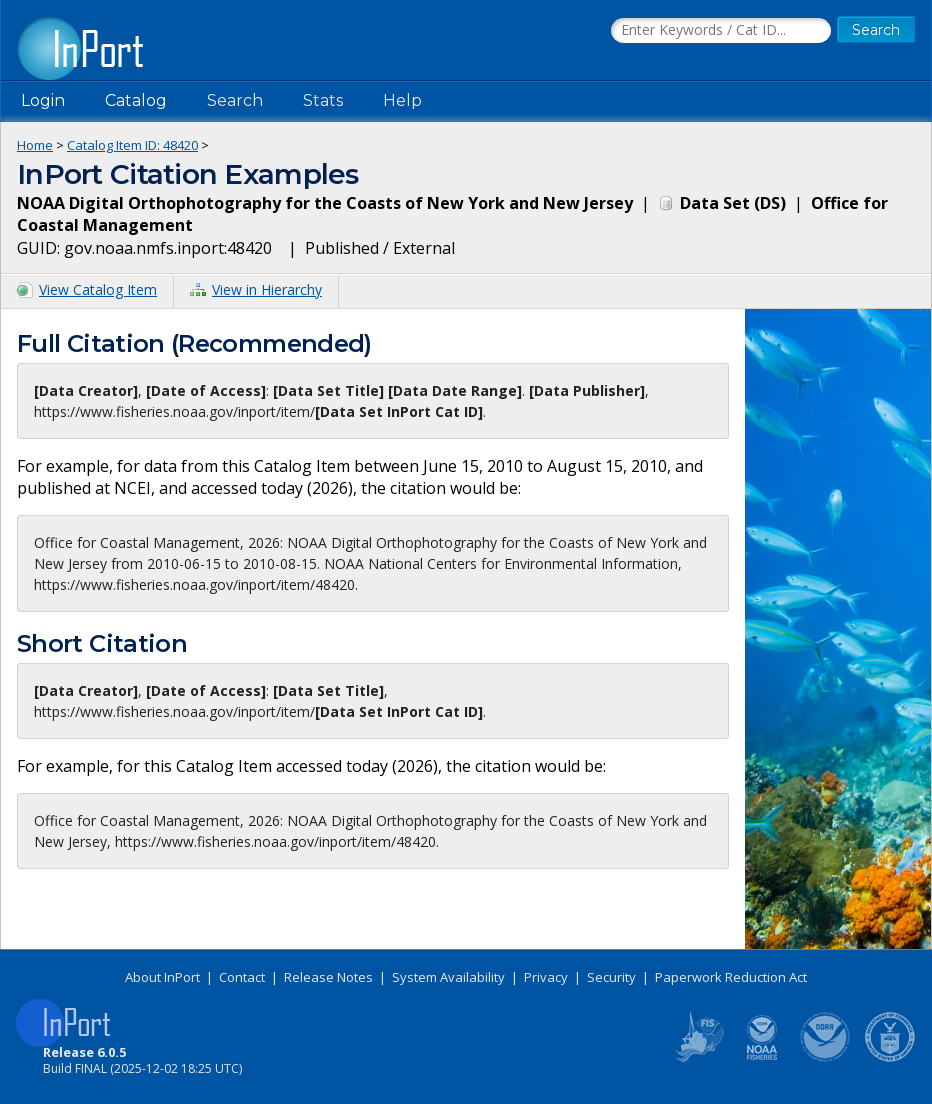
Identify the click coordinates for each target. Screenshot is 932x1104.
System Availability (448, 977)
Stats (323, 100)
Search (235, 100)
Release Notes (328, 977)
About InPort (162, 977)
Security (611, 977)
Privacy (546, 977)
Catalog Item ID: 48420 (132, 145)
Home (35, 145)
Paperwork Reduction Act (731, 977)
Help (402, 100)
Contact (242, 977)
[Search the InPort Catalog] (721, 31)
